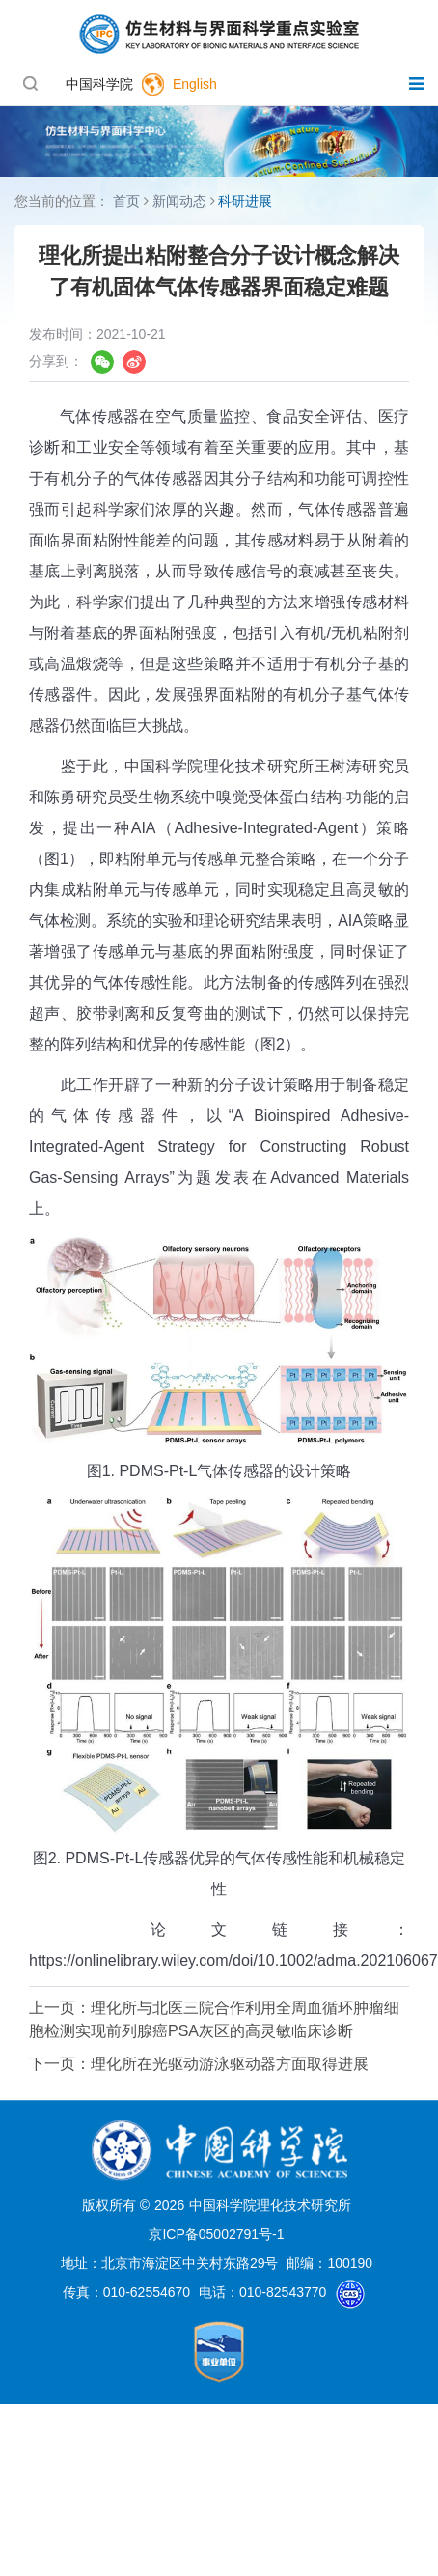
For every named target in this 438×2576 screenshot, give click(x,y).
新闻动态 (179, 201)
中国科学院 (99, 84)
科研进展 (245, 201)
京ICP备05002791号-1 (216, 2234)
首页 (126, 201)
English (195, 84)
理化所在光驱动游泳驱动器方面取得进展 (230, 2064)
